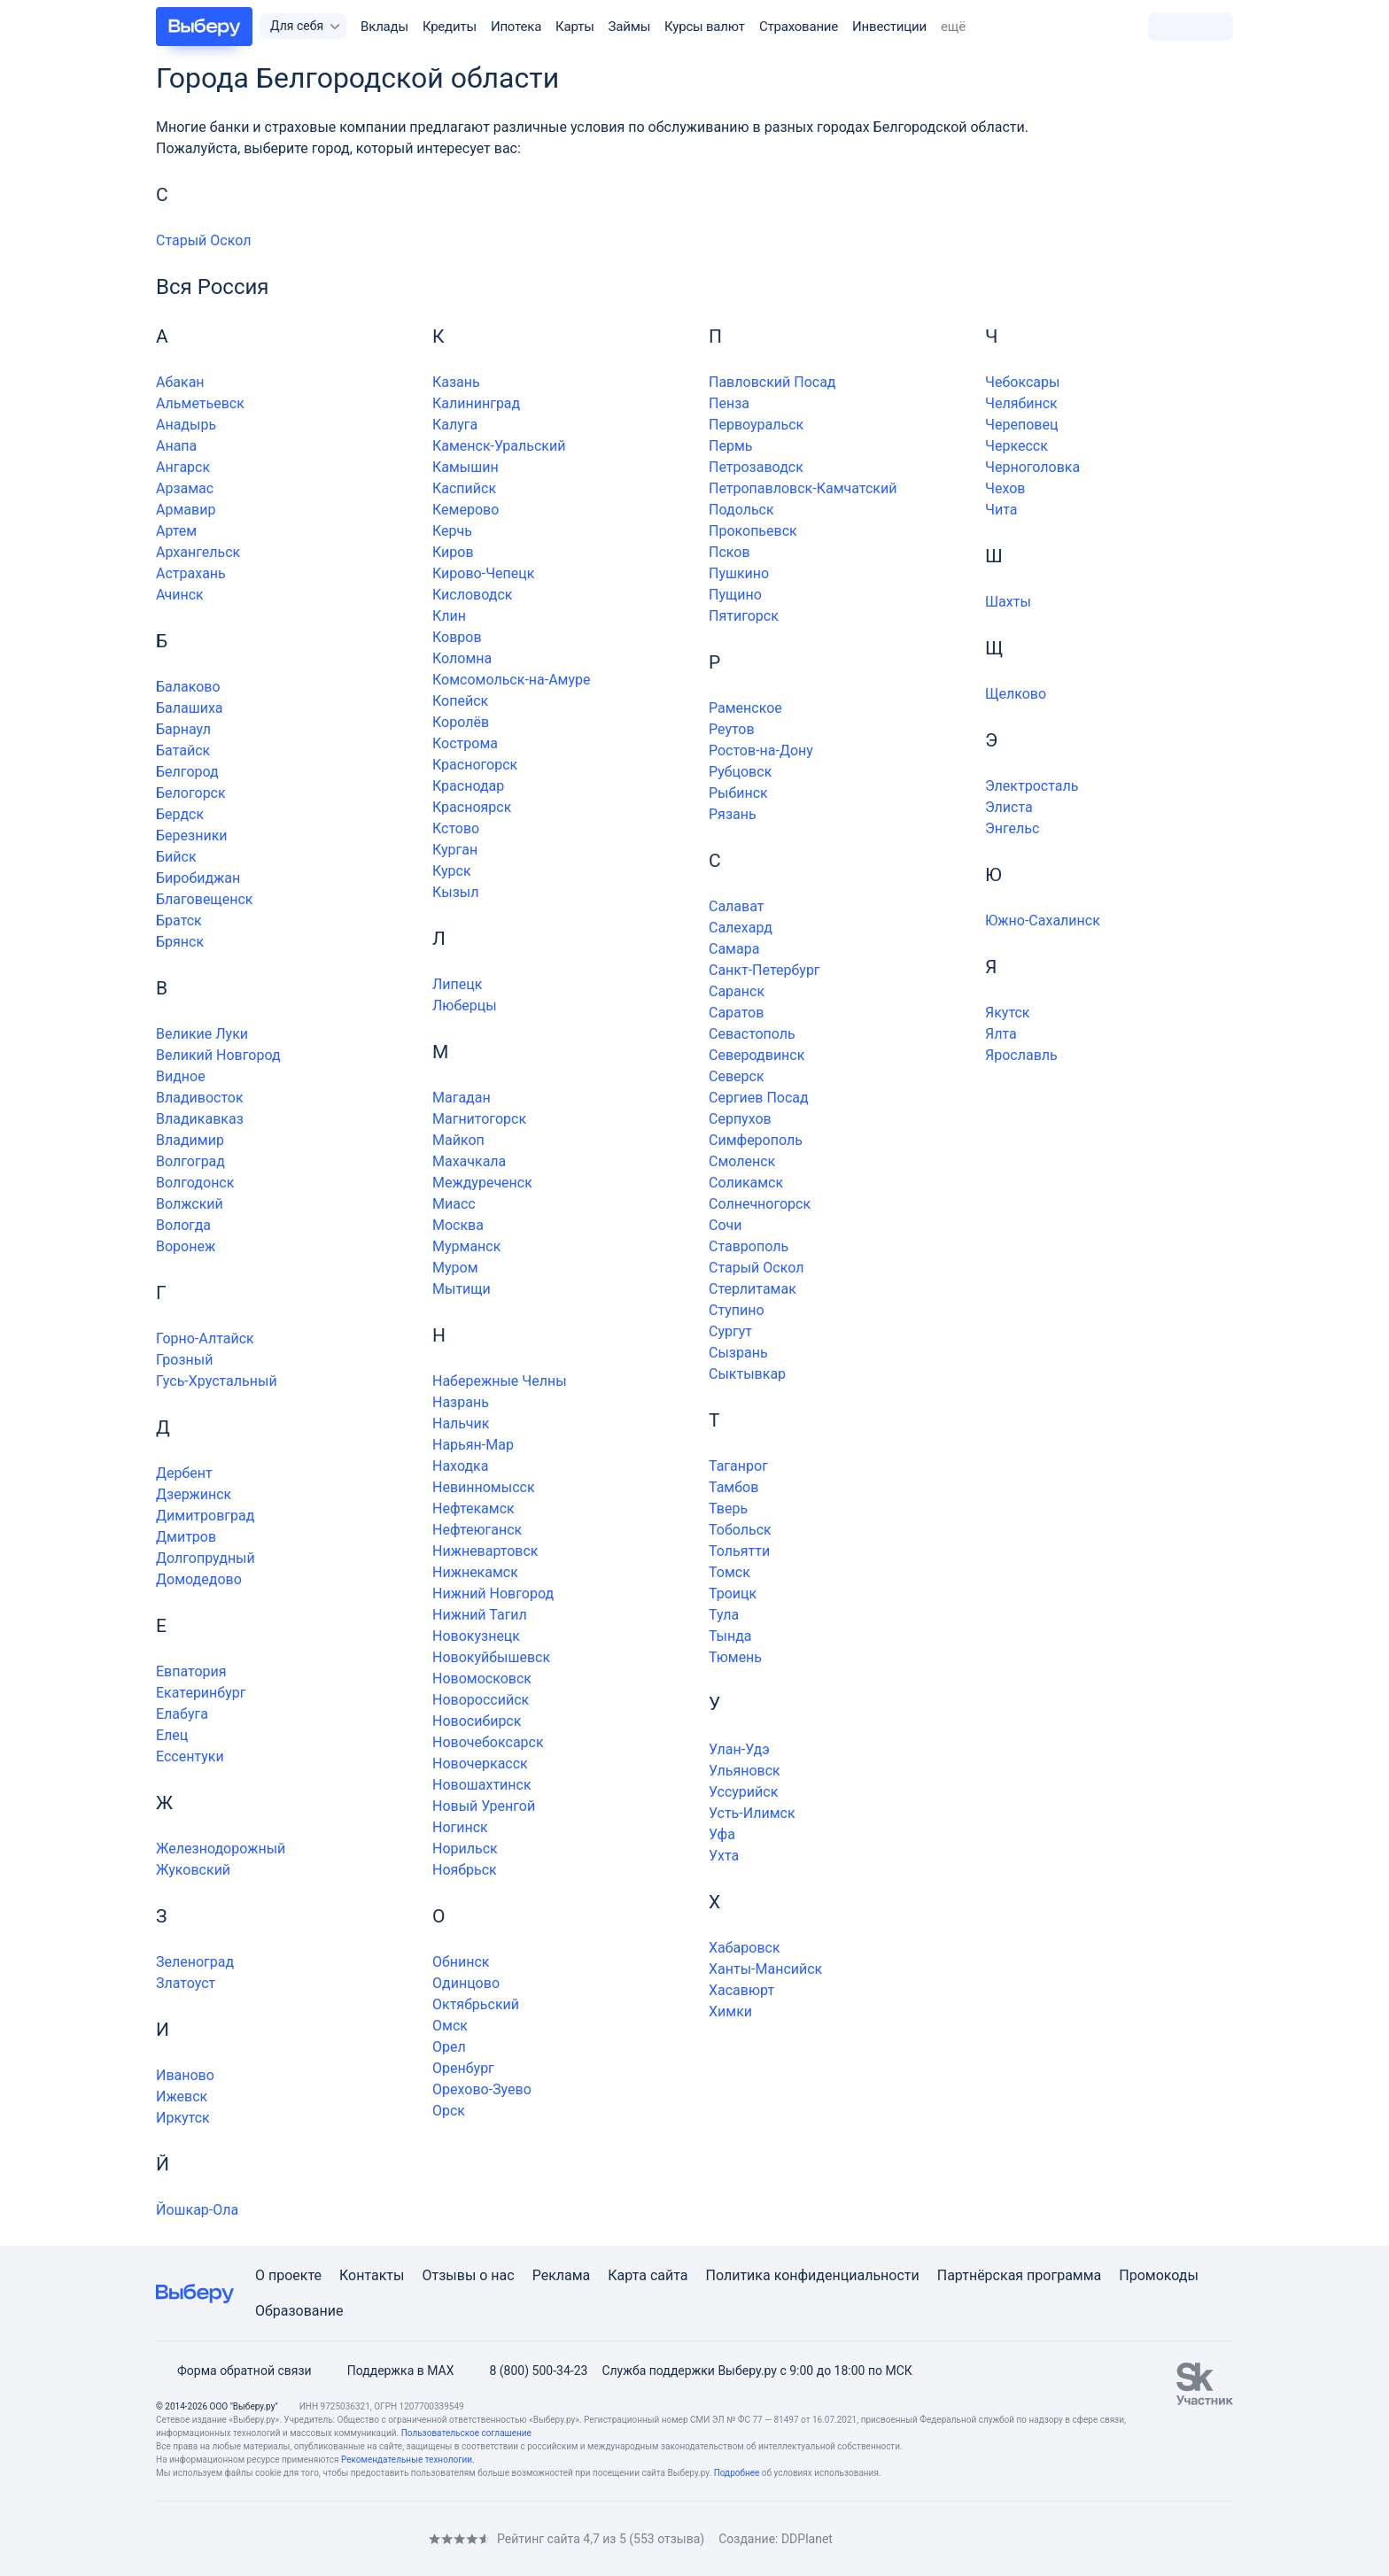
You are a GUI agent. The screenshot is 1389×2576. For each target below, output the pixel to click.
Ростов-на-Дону (761, 750)
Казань (456, 382)
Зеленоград (195, 1961)
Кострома (465, 743)
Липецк (457, 984)
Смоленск (742, 1161)
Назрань (460, 1402)
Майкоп (458, 1140)
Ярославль (1021, 1055)
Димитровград (205, 1515)
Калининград (476, 403)
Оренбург (463, 2068)
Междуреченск (482, 1182)
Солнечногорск (760, 1203)
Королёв (460, 722)
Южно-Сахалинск (1042, 920)
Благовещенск (204, 899)
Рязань (733, 814)
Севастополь (752, 1033)
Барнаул (183, 729)
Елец (172, 1735)
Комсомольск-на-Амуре (511, 679)
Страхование (798, 27)
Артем (176, 530)
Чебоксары (1022, 382)
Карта (627, 2275)
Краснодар (468, 785)
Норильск (465, 1848)
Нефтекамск (473, 1508)
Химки (730, 2011)
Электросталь (1031, 785)
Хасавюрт (741, 1990)
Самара (734, 948)
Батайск (183, 750)
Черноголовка (1032, 467)
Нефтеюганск (477, 1529)
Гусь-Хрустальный (216, 1381)
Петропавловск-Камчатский (802, 488)
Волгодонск (195, 1182)
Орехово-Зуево (482, 2089)
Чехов (1005, 488)
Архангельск (198, 552)
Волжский (189, 1203)
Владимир (190, 1140)
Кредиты (450, 27)
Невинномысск (483, 1487)
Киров (453, 552)
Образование (299, 2310)
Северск (736, 1076)
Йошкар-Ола (197, 2209)
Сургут (730, 1331)
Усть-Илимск (752, 1813)
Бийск (176, 856)
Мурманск (466, 1246)
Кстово (455, 828)
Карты (574, 27)
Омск (450, 2025)
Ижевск (181, 2096)
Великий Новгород (218, 1055)
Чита (1001, 509)
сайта (669, 2275)
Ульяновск (744, 1770)
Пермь (730, 445)
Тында (730, 1636)
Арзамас (184, 488)
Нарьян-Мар (473, 1444)
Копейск (460, 700)
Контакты (371, 2275)
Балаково (188, 686)
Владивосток (200, 1097)
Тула (724, 1614)
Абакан (180, 382)
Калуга (454, 424)
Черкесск (1016, 445)
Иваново (185, 2075)
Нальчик (460, 1423)
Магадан (461, 1097)
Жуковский (193, 1869)
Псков (729, 552)
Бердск (180, 814)
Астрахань (191, 573)
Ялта (1001, 1033)
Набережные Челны (499, 1381)
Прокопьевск (753, 530)
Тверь (728, 1508)
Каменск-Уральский (498, 445)
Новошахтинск (482, 1784)
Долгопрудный (205, 1558)
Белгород (187, 771)
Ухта (724, 1855)
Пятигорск (744, 615)
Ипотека (516, 27)
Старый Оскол (203, 240)
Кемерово (465, 509)
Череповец (1021, 424)
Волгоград (190, 1161)
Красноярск (471, 807)
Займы (630, 27)
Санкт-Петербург (764, 970)
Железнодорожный (220, 1848)
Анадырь (186, 424)
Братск (179, 920)
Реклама (561, 2275)
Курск (451, 871)
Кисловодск (472, 594)
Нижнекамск (475, 1572)
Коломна (462, 658)
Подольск (741, 509)
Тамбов (733, 1487)
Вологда (183, 1225)
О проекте (288, 2275)
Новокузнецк (476, 1636)
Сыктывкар (747, 1373)
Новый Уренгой (483, 1806)
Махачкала (469, 1161)
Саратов (736, 1012)
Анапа (176, 445)
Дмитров (186, 1536)
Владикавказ (200, 1118)
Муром (455, 1267)
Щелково (1015, 693)
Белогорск (191, 793)
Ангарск (183, 467)
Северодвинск (756, 1055)
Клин (449, 615)
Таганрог (738, 1466)
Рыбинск (738, 793)
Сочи (725, 1225)
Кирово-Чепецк (483, 573)
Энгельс (1012, 828)
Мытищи (461, 1288)
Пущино (735, 594)
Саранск (736, 991)
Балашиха (189, 708)
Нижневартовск (485, 1551)
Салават (736, 906)
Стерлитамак (752, 1288)
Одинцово (466, 1983)
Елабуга (182, 1714)
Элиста (1009, 807)
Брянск (180, 941)
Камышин (465, 467)
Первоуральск (756, 424)
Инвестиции (889, 27)
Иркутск (183, 2117)
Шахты (1008, 601)
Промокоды (1159, 2275)
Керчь (452, 530)
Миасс (454, 1203)
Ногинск (460, 1827)
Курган (454, 849)
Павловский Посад (772, 382)
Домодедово (199, 1579)
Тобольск (740, 1529)
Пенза (729, 403)
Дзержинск (193, 1494)
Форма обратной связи (234, 2370)
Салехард (740, 927)
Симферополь (756, 1140)
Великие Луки (202, 1033)
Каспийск (464, 488)
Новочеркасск (480, 1763)
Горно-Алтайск (205, 1338)
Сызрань (738, 1352)
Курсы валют (704, 27)
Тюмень (735, 1657)
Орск (448, 2110)
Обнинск (460, 1961)
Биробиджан (198, 878)
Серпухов (740, 1118)
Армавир (185, 509)
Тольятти (739, 1551)
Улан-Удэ (739, 1749)
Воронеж (185, 1246)
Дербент (184, 1473)
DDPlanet (807, 2539)
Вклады (384, 27)
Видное (181, 1076)
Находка (460, 1466)
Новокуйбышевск (491, 1657)
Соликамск (746, 1182)
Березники (192, 835)
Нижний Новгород (493, 1593)
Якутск (1007, 1012)
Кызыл (455, 892)
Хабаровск (744, 1947)
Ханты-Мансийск (765, 1969)
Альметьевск (200, 403)
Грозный (184, 1359)
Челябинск (1021, 403)
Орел (449, 2046)
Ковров (457, 637)
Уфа (722, 1834)
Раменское (745, 708)
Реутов (732, 729)
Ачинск (180, 594)
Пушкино (739, 573)
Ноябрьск (464, 1869)
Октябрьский (475, 2004)
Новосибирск (476, 1721)
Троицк (733, 1593)
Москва (458, 1225)
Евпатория (191, 1671)
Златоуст (185, 1983)
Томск (729, 1572)
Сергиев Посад (759, 1097)
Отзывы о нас (468, 2275)
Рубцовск (740, 771)
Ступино (736, 1310)
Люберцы (464, 1005)
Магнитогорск (479, 1118)
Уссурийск (743, 1791)
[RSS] (305, 2538)
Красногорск (474, 764)
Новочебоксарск (488, 1742)
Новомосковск (482, 1678)
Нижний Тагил (479, 1614)
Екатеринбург (200, 1692)
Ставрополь (748, 1246)
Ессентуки (190, 1756)
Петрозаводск (756, 467)
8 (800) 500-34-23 (527, 2370)
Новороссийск (480, 1699)
